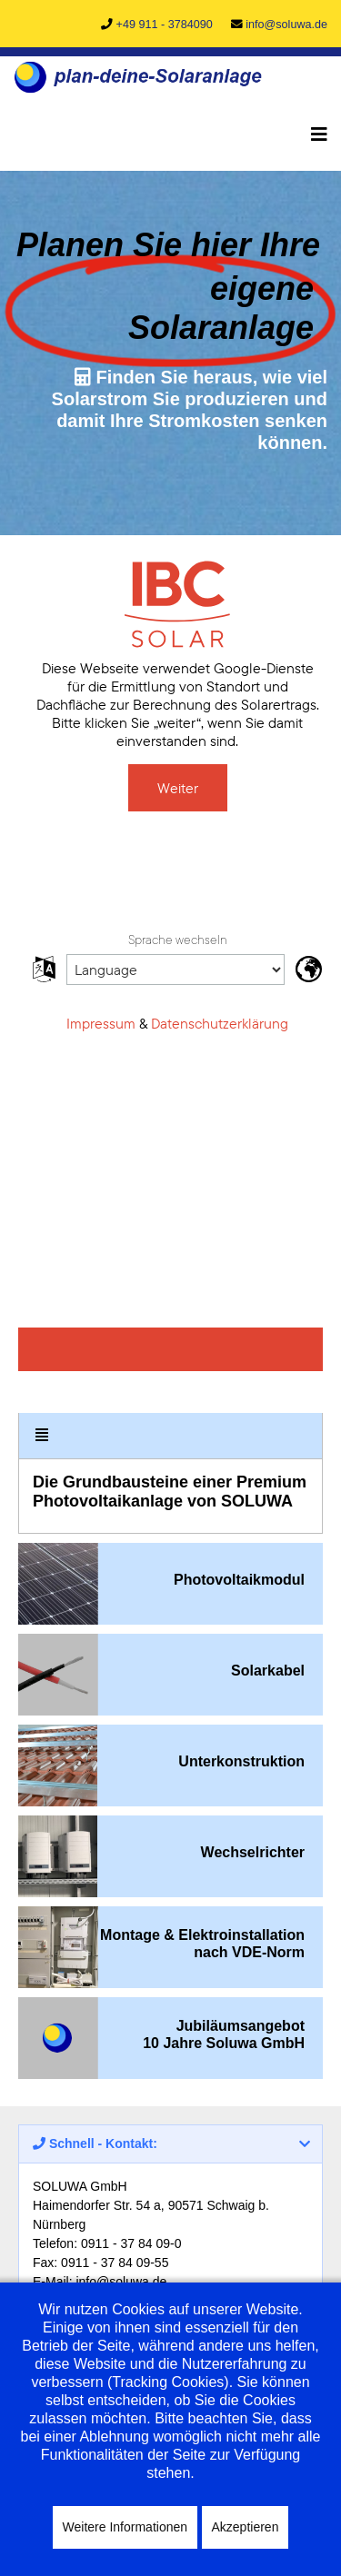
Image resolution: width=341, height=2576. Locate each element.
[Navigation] (319, 134)
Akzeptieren (245, 2527)
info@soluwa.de (286, 24)
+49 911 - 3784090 (164, 24)
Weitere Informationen (125, 2527)
